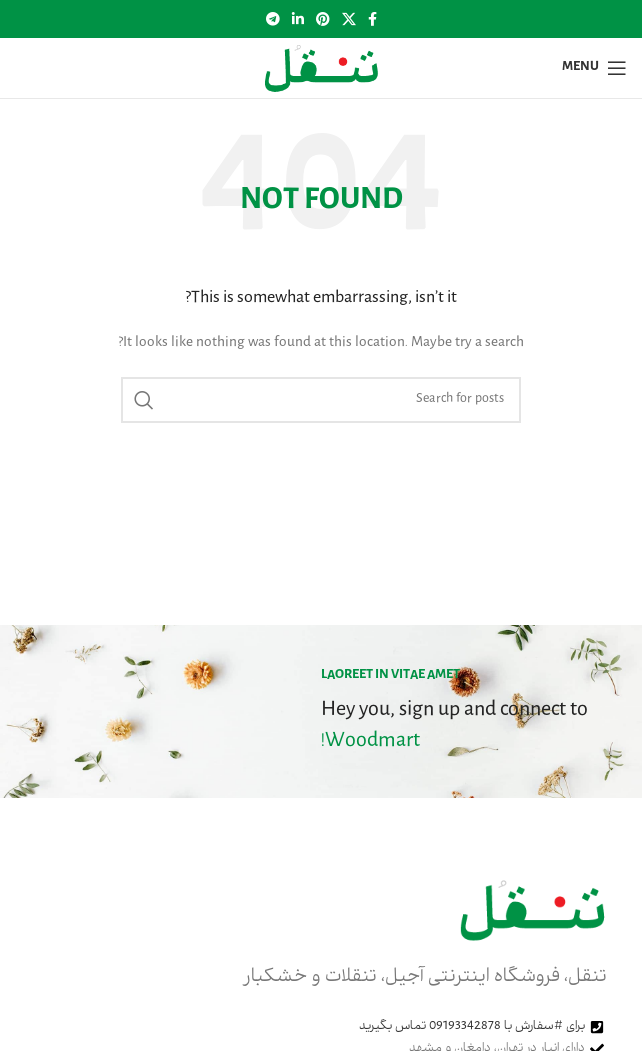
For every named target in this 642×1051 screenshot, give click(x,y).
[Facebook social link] (372, 19)
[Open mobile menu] (594, 68)
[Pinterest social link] (323, 19)
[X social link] (349, 19)
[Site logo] (321, 69)
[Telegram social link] (273, 19)
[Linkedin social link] (298, 19)
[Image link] (532, 911)
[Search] (321, 400)
